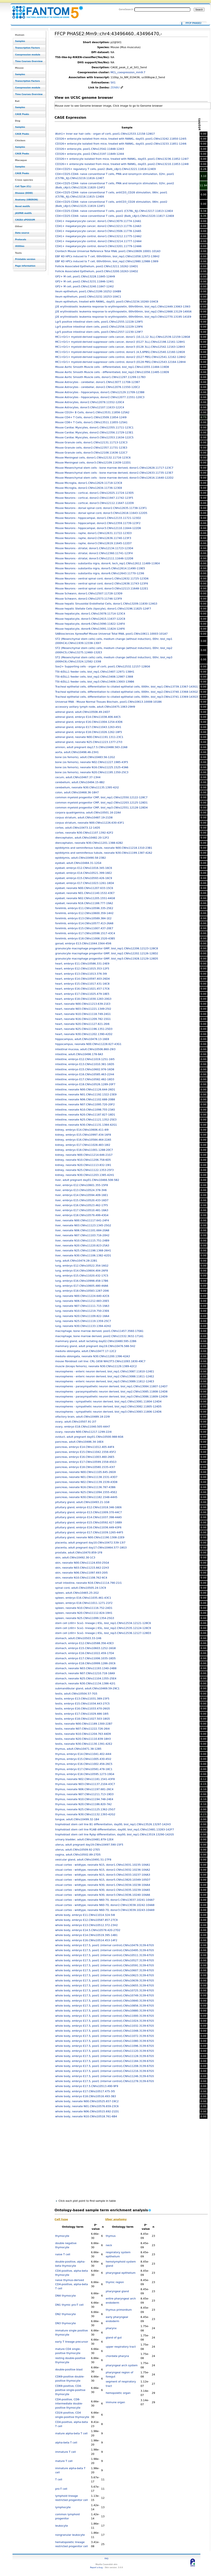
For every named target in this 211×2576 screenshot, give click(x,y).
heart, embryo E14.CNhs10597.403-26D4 (82, 978)
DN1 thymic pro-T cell (69, 2304)
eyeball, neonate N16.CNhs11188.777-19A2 (84, 903)
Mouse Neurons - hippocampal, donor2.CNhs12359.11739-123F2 (97, 523)
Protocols (20, 239)
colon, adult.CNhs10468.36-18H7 (77, 792)
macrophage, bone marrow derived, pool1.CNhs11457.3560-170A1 (99, 1330)
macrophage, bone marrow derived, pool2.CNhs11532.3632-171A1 (99, 1336)
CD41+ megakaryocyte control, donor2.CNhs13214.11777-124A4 (98, 241)
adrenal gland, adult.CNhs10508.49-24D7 (82, 711)
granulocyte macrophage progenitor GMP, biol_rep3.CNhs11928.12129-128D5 (106, 958)
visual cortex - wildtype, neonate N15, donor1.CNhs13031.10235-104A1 (102, 1864)
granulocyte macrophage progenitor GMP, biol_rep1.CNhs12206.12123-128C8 (106, 948)
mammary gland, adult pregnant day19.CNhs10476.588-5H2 (95, 1346)
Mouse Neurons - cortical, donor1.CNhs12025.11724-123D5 (94, 492)
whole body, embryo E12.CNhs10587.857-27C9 (86, 1919)
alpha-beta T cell (66, 2442)
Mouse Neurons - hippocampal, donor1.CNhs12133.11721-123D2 (98, 517)
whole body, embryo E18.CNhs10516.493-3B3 (85, 2096)
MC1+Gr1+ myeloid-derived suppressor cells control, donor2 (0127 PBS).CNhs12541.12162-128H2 (120, 356)
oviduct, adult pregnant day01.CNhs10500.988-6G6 (89, 1436)
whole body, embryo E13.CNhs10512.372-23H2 (86, 1925)
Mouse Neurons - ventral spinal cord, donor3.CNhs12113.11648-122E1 (101, 588)
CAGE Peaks (22, 114)
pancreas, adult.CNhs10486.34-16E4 (79, 1441)
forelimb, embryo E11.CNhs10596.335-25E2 (84, 908)
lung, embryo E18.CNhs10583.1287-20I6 (82, 1290)
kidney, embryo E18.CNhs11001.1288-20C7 (84, 1149)
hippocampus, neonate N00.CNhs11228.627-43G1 (88, 1044)
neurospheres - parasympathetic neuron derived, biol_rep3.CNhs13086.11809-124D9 (111, 1396)
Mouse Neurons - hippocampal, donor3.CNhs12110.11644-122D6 (98, 528)
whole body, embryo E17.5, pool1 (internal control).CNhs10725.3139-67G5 (104, 1990)
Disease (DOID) (24, 193)
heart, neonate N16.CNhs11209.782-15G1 (83, 1018)
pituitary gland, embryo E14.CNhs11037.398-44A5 (88, 1517)
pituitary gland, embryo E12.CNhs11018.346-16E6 (88, 1507)
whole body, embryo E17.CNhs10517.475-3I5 (85, 2091)
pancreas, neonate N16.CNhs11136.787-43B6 (85, 1487)
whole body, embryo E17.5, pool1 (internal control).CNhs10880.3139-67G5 (104, 2010)
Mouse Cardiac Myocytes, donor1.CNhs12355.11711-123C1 (94, 427)
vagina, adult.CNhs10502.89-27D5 (78, 1854)
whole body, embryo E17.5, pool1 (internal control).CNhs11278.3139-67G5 (104, 2081)
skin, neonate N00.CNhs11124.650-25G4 (82, 1562)
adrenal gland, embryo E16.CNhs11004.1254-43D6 (88, 721)
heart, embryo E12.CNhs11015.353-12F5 (82, 968)
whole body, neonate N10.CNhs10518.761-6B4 (86, 2116)
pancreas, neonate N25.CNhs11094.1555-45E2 (86, 1492)
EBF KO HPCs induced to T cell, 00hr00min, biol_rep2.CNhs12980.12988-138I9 (106, 261)
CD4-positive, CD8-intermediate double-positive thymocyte (69, 2403)
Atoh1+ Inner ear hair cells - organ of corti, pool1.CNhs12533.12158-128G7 (105, 133)
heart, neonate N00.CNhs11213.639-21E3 (82, 1003)
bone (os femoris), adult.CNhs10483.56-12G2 (85, 757)
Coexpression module (27, 55)
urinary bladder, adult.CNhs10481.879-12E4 (84, 1839)
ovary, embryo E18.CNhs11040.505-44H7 (82, 1426)
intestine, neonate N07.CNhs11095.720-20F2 (85, 1104)
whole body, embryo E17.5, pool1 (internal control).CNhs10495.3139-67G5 (104, 1950)
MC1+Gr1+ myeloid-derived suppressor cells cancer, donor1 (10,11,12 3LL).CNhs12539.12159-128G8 (122, 336)
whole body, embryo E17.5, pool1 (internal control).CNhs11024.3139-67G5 (104, 2020)
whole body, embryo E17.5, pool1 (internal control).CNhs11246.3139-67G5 (104, 2076)
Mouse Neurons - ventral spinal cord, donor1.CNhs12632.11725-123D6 (101, 578)
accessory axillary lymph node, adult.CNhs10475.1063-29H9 (95, 706)
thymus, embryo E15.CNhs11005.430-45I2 (83, 1758)
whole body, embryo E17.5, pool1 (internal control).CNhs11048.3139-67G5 (104, 2030)
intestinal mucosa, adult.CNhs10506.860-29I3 (85, 1049)
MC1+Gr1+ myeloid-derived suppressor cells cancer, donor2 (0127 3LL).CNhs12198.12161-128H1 (120, 341)
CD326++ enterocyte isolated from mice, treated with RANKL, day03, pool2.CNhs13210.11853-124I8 (122, 164)
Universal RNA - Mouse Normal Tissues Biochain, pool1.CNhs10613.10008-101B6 (108, 701)
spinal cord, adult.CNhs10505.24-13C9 (80, 1587)
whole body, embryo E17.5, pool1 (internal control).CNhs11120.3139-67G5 (104, 2050)
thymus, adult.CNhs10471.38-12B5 (78, 1748)
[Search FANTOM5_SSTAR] (162, 9)
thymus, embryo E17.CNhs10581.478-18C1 (83, 1769)
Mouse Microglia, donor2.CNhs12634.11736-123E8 (88, 487)
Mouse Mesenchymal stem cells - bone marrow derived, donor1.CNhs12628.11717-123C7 (114, 467)
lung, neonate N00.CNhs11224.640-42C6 (82, 1295)
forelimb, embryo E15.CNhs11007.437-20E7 (84, 928)
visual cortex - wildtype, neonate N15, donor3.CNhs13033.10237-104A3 (102, 1874)
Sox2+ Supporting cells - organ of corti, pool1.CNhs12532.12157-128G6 (102, 666)
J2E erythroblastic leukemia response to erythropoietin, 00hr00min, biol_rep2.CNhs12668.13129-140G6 (123, 311)
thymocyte (62, 2235)
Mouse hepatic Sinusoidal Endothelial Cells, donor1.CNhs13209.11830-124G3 (106, 603)
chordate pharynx (117, 2356)
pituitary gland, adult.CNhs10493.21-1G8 (82, 1502)
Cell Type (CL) (23, 186)
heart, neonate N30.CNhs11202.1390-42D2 (83, 1034)
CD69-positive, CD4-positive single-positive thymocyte (70, 2390)
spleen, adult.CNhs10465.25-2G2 (77, 1592)
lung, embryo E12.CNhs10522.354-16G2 (81, 1265)
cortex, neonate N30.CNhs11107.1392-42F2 (84, 832)
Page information (25, 266)
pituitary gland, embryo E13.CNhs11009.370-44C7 (88, 1512)
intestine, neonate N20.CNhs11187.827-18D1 (85, 1114)
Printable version (25, 259)
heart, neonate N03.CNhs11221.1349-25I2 (83, 1008)
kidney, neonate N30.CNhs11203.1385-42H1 (84, 1174)
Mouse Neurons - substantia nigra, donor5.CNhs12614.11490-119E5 (100, 568)
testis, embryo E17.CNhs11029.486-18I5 (82, 1713)
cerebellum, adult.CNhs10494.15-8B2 (80, 782)
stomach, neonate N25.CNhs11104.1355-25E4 (85, 1678)
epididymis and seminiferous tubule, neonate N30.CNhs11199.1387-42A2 (103, 852)
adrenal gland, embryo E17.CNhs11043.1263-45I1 (88, 727)
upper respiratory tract (121, 2346)
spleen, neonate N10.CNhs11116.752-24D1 (83, 1607)
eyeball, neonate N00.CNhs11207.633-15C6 (84, 888)
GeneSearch (126, 9)
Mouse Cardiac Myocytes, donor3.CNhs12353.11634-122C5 (94, 437)
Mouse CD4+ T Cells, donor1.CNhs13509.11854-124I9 (90, 417)
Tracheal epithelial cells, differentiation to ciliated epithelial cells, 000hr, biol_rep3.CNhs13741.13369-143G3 (126, 696)
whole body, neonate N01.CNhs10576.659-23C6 (86, 2106)
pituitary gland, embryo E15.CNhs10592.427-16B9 (88, 1522)
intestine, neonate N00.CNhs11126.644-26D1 (85, 1089)
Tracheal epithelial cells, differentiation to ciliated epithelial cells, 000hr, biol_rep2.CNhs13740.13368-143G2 (126, 691)
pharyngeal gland (117, 2291)
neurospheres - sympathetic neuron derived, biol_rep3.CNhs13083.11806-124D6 (108, 1411)
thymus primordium (119, 2309)
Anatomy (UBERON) (26, 200)
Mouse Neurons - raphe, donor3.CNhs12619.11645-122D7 (93, 543)
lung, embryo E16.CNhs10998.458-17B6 (81, 1280)
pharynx (111, 2328)
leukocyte (61, 2525)
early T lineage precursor (71, 2341)
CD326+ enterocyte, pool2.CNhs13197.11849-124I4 (89, 153)
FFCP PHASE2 (193, 23)
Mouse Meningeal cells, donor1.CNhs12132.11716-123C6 (93, 457)
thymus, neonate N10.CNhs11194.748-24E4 (84, 1799)
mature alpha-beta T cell (71, 2433)
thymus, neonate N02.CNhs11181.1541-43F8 (85, 1779)
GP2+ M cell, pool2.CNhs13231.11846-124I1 (84, 281)
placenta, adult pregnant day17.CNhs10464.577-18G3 (91, 1547)
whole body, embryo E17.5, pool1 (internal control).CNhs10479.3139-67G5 (104, 1945)
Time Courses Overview (29, 61)
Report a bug (96, 2567)
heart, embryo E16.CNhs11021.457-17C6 (82, 988)
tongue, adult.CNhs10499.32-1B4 (77, 1819)
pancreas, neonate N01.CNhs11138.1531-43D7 (86, 1477)
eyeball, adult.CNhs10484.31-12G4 (78, 862)
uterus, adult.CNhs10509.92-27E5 (77, 1849)
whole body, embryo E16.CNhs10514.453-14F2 (86, 1940)
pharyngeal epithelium (121, 2272)
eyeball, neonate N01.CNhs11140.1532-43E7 (85, 893)
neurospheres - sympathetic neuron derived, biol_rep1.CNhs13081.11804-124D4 (108, 1401)
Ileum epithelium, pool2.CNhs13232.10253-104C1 (88, 296)
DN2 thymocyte (65, 2314)
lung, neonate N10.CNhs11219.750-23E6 (82, 1310)
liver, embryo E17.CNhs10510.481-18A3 (81, 1210)
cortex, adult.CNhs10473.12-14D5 (77, 827)
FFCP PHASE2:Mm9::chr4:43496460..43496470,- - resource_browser (45, 9)
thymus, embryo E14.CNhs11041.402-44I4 (83, 1754)
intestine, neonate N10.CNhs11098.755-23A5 (85, 1109)
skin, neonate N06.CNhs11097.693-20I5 (81, 1572)
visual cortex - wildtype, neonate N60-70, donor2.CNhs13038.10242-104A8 (104, 1905)
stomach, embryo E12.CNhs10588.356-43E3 (84, 1643)
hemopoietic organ (118, 2392)
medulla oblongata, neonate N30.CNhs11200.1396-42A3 (92, 1356)
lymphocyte (62, 2507)
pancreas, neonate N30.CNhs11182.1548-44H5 (86, 1497)
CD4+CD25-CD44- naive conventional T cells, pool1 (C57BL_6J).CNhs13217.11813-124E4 (114, 210)
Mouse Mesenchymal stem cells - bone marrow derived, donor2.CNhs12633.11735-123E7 (114, 472)
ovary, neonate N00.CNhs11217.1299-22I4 (83, 1431)
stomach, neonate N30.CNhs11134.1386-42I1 (85, 1683)
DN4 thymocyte (65, 2295)
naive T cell (62, 2254)
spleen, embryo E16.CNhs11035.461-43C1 (83, 1597)
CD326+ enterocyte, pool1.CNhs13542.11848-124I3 (89, 148)
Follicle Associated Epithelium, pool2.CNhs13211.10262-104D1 (96, 266)
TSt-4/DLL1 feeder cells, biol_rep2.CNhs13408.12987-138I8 (94, 676)
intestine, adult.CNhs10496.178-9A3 (79, 1054)
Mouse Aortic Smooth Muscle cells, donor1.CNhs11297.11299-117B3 (100, 377)
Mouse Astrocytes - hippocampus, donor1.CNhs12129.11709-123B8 (99, 392)
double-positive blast (69, 2369)
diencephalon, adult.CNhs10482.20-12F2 (82, 837)
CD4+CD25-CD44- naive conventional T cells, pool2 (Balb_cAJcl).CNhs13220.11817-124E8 (114, 215)
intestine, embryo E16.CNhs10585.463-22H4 (84, 1074)
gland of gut (114, 2337)
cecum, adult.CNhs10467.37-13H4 (77, 777)
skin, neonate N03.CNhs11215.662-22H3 (82, 1567)
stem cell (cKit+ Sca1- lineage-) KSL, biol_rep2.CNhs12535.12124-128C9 (103, 1628)
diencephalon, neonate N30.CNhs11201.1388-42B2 (89, 842)
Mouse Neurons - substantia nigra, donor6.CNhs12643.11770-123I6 (99, 573)
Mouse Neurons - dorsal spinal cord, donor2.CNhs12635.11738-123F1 (101, 508)
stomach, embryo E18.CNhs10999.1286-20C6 (85, 1663)
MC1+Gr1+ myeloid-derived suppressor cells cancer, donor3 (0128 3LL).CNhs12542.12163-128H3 (120, 346)
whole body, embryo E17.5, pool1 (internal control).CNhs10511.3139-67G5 (104, 1955)
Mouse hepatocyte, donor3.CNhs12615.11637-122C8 (90, 618)
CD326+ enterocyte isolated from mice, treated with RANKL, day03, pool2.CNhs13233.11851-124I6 (120, 143)
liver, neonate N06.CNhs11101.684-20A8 (82, 1230)
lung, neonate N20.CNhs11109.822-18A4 (82, 1316)
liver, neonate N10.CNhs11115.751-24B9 (82, 1240)
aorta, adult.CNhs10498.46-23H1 (77, 752)
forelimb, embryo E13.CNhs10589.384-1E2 (83, 918)
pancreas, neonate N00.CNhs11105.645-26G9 (85, 1472)
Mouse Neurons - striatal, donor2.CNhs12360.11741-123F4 (94, 553)
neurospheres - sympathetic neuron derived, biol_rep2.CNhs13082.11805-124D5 (108, 1406)
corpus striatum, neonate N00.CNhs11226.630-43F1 (89, 822)
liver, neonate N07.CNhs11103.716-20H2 (82, 1235)
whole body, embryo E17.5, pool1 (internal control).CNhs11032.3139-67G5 (104, 2025)
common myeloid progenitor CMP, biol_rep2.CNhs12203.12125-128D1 (101, 802)
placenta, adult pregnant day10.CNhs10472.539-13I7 (90, 1542)
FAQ (106, 2558)
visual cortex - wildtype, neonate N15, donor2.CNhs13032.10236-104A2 (102, 1869)
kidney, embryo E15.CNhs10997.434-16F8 (83, 1134)
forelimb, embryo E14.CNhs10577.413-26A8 (84, 923)
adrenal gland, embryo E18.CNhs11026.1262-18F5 (88, 732)
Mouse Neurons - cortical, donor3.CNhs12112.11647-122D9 (94, 503)
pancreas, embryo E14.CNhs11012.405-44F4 (84, 1446)
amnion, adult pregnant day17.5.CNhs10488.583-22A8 (91, 747)
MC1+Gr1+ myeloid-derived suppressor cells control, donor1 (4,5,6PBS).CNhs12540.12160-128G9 (120, 352)
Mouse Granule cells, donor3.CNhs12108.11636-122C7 (91, 452)
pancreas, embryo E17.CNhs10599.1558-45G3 (85, 1461)
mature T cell (63, 2461)
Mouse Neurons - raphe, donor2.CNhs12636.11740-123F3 (93, 538)
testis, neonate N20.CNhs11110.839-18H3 (83, 1738)
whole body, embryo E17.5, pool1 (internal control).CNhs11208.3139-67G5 (104, 2066)
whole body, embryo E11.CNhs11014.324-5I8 (85, 1914)
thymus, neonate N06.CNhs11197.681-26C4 (84, 1789)
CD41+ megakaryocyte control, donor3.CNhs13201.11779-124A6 (98, 246)
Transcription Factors (27, 48)
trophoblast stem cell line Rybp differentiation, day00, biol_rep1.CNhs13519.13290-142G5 (114, 1834)
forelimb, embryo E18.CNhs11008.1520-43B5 (85, 938)
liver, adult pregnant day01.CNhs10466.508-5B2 (87, 1179)
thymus (111, 2235)
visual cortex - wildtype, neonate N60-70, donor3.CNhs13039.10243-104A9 (104, 1910)
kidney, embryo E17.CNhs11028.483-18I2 (82, 1144)
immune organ (115, 2402)
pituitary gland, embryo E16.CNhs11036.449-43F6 (88, 1527)
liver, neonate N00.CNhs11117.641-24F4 (82, 1220)
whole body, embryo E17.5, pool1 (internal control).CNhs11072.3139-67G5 (104, 2035)
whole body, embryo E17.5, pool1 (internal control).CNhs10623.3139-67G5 (104, 1975)
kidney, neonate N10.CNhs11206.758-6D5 (83, 1159)
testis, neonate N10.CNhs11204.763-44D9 (83, 1733)
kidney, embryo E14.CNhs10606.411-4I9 (82, 1129)
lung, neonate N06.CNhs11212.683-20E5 (82, 1300)
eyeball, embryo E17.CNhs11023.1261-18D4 (84, 883)
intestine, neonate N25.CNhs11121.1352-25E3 (85, 1119)
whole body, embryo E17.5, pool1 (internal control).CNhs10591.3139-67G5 (104, 1965)
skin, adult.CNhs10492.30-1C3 (75, 1557)
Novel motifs (22, 206)
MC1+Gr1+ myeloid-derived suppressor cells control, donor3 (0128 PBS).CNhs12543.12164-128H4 (120, 361)
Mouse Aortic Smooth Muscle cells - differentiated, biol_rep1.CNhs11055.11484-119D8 (112, 366)
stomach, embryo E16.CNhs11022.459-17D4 (84, 1653)
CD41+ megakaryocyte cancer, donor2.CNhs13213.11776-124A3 (98, 226)
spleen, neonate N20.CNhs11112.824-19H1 (83, 1612)
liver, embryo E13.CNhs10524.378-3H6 (81, 1190)
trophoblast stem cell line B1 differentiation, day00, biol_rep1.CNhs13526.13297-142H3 (113, 1824)
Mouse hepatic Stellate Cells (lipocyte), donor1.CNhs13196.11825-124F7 (103, 608)
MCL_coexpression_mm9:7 (128, 72)
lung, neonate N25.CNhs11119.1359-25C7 (83, 1321)
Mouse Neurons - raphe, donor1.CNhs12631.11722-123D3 (93, 533)
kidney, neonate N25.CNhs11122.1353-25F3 (84, 1170)
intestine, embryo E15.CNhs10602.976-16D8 (84, 1069)
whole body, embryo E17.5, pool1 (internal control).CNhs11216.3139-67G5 (104, 2071)
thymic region (115, 2282)
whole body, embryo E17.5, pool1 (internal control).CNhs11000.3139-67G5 (104, 2015)
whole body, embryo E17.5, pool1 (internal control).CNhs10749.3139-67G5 (104, 1995)
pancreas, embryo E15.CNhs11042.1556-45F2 (85, 1451)
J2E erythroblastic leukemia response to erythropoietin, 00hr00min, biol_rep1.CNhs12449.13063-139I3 (122, 306)
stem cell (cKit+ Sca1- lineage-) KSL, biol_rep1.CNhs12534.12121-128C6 (103, 1623)
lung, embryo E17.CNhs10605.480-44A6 (81, 1285)
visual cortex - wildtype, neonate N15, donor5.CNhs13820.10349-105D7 (102, 1879)
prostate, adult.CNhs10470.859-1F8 (78, 1552)
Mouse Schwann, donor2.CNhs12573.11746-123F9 (88, 598)
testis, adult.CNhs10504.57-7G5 (76, 1693)
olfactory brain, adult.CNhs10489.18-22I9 (82, 1416)
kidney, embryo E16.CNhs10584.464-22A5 (83, 1139)
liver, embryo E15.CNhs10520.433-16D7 (81, 1200)
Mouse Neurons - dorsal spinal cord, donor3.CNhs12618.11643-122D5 (101, 512)
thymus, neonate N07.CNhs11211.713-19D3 (84, 1794)
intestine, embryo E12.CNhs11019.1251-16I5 (85, 1059)
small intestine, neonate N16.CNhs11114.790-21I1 (88, 1582)
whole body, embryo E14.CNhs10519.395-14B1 (86, 1935)
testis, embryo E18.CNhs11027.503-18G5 (82, 1718)
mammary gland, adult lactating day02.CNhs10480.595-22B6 (95, 1341)
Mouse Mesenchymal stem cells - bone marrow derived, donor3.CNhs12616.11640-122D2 (114, 477)
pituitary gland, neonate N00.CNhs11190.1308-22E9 (89, 1537)
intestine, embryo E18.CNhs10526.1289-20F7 (85, 1084)
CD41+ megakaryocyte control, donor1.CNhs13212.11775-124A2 (98, 236)
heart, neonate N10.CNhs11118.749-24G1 (83, 1014)
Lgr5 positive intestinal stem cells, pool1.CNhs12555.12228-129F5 (99, 321)
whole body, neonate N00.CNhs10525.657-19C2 (86, 2101)
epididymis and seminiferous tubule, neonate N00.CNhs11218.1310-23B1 (103, 847)
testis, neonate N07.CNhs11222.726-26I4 (82, 1728)
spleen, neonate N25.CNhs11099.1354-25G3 (84, 1618)
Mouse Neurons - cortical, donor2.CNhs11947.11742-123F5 (94, 497)
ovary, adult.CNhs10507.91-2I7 (75, 1421)
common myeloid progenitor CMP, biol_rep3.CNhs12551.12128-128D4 (101, 807)
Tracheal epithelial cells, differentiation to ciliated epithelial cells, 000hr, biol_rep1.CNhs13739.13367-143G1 (126, 686)
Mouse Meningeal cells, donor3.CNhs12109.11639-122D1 (93, 462)
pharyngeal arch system (122, 2365)
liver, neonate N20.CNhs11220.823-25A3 (82, 1245)
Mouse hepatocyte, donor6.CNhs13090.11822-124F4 (90, 623)
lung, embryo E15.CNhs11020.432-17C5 (81, 1275)
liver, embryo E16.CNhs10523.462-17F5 (81, 1205)
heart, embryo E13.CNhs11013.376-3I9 (81, 973)
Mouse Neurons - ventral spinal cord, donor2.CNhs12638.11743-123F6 (101, 583)
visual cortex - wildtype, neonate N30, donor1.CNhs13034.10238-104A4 (102, 1884)
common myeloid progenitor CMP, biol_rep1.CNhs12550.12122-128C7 (101, 797)
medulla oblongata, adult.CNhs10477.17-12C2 (85, 1351)
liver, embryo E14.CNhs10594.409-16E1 (81, 1195)
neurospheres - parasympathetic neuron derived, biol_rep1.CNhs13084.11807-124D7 (111, 1386)
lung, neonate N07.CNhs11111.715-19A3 (82, 1305)
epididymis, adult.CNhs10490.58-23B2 (80, 857)
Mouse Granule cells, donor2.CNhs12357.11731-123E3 (91, 447)
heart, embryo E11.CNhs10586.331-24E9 (82, 963)
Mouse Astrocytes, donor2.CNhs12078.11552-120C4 (89, 402)
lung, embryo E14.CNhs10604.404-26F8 (81, 1270)
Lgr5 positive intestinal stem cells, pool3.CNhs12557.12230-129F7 (99, 331)
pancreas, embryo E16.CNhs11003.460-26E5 (84, 1456)
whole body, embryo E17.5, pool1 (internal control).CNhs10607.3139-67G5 (104, 1970)
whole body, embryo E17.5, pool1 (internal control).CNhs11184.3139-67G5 (104, 2061)
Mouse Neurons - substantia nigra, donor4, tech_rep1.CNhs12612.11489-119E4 (107, 563)
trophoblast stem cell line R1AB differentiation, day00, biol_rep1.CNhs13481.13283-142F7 (114, 1829)
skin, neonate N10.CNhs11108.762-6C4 (81, 1577)
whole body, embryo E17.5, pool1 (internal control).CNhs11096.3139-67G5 (104, 2045)
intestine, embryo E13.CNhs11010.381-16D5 (84, 1064)
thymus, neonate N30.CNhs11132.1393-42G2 (85, 1814)
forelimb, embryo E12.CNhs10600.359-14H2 (84, 913)
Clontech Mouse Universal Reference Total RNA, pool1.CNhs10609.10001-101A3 (107, 251)
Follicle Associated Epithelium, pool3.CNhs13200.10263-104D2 (96, 271)
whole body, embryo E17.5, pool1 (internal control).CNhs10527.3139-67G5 (104, 1960)
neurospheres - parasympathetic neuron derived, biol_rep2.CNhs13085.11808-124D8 (111, 1391)
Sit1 (113, 82)
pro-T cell (61, 2488)
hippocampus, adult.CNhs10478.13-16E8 (82, 1039)
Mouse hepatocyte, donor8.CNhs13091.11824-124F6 (90, 628)
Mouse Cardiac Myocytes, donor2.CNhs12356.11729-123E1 (94, 432)
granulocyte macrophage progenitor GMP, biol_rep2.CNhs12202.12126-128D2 (106, 953)
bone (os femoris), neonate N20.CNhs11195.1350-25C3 (91, 772)
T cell (58, 2479)
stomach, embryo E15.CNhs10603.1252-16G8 (85, 1648)
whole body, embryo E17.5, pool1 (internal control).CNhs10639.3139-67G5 (104, 1980)
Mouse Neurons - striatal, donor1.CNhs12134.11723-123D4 (94, 548)
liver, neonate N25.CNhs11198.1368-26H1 (83, 1250)
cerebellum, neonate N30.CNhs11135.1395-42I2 (87, 787)
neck (109, 2245)
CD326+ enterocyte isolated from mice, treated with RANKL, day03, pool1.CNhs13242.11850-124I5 (120, 138)
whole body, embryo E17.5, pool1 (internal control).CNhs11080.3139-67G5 (104, 2040)
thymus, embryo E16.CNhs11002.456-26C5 (83, 1763)
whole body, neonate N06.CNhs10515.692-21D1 (87, 2111)
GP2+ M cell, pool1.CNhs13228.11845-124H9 (85, 276)
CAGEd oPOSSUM (25, 220)
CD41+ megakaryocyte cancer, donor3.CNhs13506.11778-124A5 (98, 231)
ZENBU (115, 87)
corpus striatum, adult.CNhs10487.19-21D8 (83, 817)
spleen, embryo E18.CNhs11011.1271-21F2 (83, 1602)
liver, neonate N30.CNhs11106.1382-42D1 (83, 1255)
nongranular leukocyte (70, 2534)
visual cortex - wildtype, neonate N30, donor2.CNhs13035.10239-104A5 (102, 1889)
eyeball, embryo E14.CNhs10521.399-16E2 (83, 872)
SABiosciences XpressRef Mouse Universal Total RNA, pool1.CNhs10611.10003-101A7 (111, 633)
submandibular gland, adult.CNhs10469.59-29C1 (87, 1688)
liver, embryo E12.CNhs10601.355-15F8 (81, 1185)
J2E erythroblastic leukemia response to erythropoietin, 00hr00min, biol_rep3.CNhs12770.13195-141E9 (123, 316)
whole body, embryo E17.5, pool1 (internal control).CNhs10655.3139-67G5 (104, 1985)
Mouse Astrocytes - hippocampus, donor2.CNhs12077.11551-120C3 (99, 397)
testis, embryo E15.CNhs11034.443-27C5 (82, 1703)
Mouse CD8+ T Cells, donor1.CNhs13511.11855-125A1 (91, 422)
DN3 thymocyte (65, 2323)
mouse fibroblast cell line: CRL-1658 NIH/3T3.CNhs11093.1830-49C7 (100, 1361)
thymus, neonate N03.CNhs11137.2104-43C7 (85, 1784)
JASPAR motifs (23, 213)
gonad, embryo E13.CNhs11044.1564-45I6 (83, 943)
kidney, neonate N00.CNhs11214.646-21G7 (83, 1154)
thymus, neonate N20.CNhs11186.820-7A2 (83, 1804)
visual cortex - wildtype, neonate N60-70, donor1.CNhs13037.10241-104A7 (104, 1899)
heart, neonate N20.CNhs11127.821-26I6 (82, 1023)
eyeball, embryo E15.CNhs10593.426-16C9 (83, 878)
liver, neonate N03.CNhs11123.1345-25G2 (83, 1225)
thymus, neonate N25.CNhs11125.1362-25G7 (85, 1809)
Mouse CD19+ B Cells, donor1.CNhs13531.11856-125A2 (92, 412)
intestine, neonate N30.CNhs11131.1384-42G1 (86, 1124)
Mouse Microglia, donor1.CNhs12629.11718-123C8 (88, 482)
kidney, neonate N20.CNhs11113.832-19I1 (83, 1165)
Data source (22, 233)
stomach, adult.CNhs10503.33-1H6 (78, 1638)
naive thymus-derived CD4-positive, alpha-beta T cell (71, 2284)
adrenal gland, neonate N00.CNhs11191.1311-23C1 (89, 737)
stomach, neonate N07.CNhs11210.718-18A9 (85, 1673)
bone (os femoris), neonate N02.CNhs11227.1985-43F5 (91, 762)
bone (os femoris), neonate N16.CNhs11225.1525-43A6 (91, 767)
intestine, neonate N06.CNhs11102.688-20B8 (85, 1099)
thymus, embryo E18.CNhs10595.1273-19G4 (84, 1774)
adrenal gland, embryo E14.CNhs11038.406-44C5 (88, 716)
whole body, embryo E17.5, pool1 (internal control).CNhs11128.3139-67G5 (104, 2056)
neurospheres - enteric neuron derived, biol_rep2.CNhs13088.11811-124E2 (104, 1376)
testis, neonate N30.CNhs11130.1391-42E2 (83, 1743)
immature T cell (65, 2451)
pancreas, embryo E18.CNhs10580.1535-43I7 (85, 1467)
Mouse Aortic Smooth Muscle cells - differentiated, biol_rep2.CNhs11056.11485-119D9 (112, 372)
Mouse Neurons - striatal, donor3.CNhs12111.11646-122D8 (94, 558)
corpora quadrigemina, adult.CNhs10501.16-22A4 (88, 812)
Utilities (19, 246)
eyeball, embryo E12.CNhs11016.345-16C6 (83, 867)
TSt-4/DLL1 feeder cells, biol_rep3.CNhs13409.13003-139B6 (94, 681)
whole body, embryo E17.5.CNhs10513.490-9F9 (86, 2086)
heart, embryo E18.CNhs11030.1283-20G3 (83, 998)
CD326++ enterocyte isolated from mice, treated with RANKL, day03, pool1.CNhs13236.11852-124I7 (122, 158)
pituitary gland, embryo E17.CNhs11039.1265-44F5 (89, 1532)
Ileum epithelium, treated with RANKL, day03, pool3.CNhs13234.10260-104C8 (106, 301)
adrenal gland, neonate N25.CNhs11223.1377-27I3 (88, 742)
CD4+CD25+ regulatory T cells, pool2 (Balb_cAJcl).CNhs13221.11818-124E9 (105, 169)
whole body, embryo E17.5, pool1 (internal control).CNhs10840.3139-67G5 (104, 2000)
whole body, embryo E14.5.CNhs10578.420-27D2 (87, 1930)
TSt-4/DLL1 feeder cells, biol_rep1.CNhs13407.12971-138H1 (94, 671)
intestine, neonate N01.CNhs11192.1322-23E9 (85, 1094)
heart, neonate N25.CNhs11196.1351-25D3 (83, 1028)
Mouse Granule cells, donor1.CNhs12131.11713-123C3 (91, 442)
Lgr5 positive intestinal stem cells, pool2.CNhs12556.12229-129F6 (99, 326)
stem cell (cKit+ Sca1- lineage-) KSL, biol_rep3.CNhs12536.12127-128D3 (103, 1633)
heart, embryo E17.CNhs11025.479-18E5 (82, 993)
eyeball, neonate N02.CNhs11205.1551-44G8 (85, 898)
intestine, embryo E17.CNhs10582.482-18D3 (84, 1079)
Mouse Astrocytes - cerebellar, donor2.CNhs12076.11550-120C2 (97, 387)
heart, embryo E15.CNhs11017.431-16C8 (82, 983)
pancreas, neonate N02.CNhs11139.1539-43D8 (86, 1482)
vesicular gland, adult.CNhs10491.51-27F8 (83, 1859)
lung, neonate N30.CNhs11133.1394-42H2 (83, 1326)
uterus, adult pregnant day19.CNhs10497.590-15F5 (89, 1844)
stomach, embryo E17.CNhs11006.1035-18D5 (85, 1658)
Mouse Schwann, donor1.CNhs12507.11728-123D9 (88, 593)
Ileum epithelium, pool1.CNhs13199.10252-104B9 (88, 291)
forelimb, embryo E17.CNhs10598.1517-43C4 (85, 933)
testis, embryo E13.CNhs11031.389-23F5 (82, 1698)
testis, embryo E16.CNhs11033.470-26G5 (82, 1708)
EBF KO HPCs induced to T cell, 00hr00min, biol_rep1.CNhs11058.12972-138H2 (107, 256)
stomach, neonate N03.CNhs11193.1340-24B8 (85, 1668)
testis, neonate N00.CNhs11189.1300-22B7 (83, 1723)
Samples (20, 41)
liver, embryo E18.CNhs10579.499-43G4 (81, 1215)
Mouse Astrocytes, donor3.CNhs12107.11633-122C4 (89, 407)
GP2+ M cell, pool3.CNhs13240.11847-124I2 (84, 286)
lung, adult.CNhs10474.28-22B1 (76, 1260)
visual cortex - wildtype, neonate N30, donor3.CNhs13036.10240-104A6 (102, 1894)
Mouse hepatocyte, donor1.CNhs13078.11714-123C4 (90, 613)
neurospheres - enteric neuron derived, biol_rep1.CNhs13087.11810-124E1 (104, 1371)
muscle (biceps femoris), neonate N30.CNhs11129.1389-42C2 (96, 1366)
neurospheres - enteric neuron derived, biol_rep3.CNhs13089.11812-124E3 (104, 1381)
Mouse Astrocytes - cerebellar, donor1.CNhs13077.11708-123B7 (97, 382)
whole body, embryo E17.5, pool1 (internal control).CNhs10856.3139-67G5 (104, 2005)
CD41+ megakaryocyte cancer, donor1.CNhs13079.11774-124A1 (98, 221)
